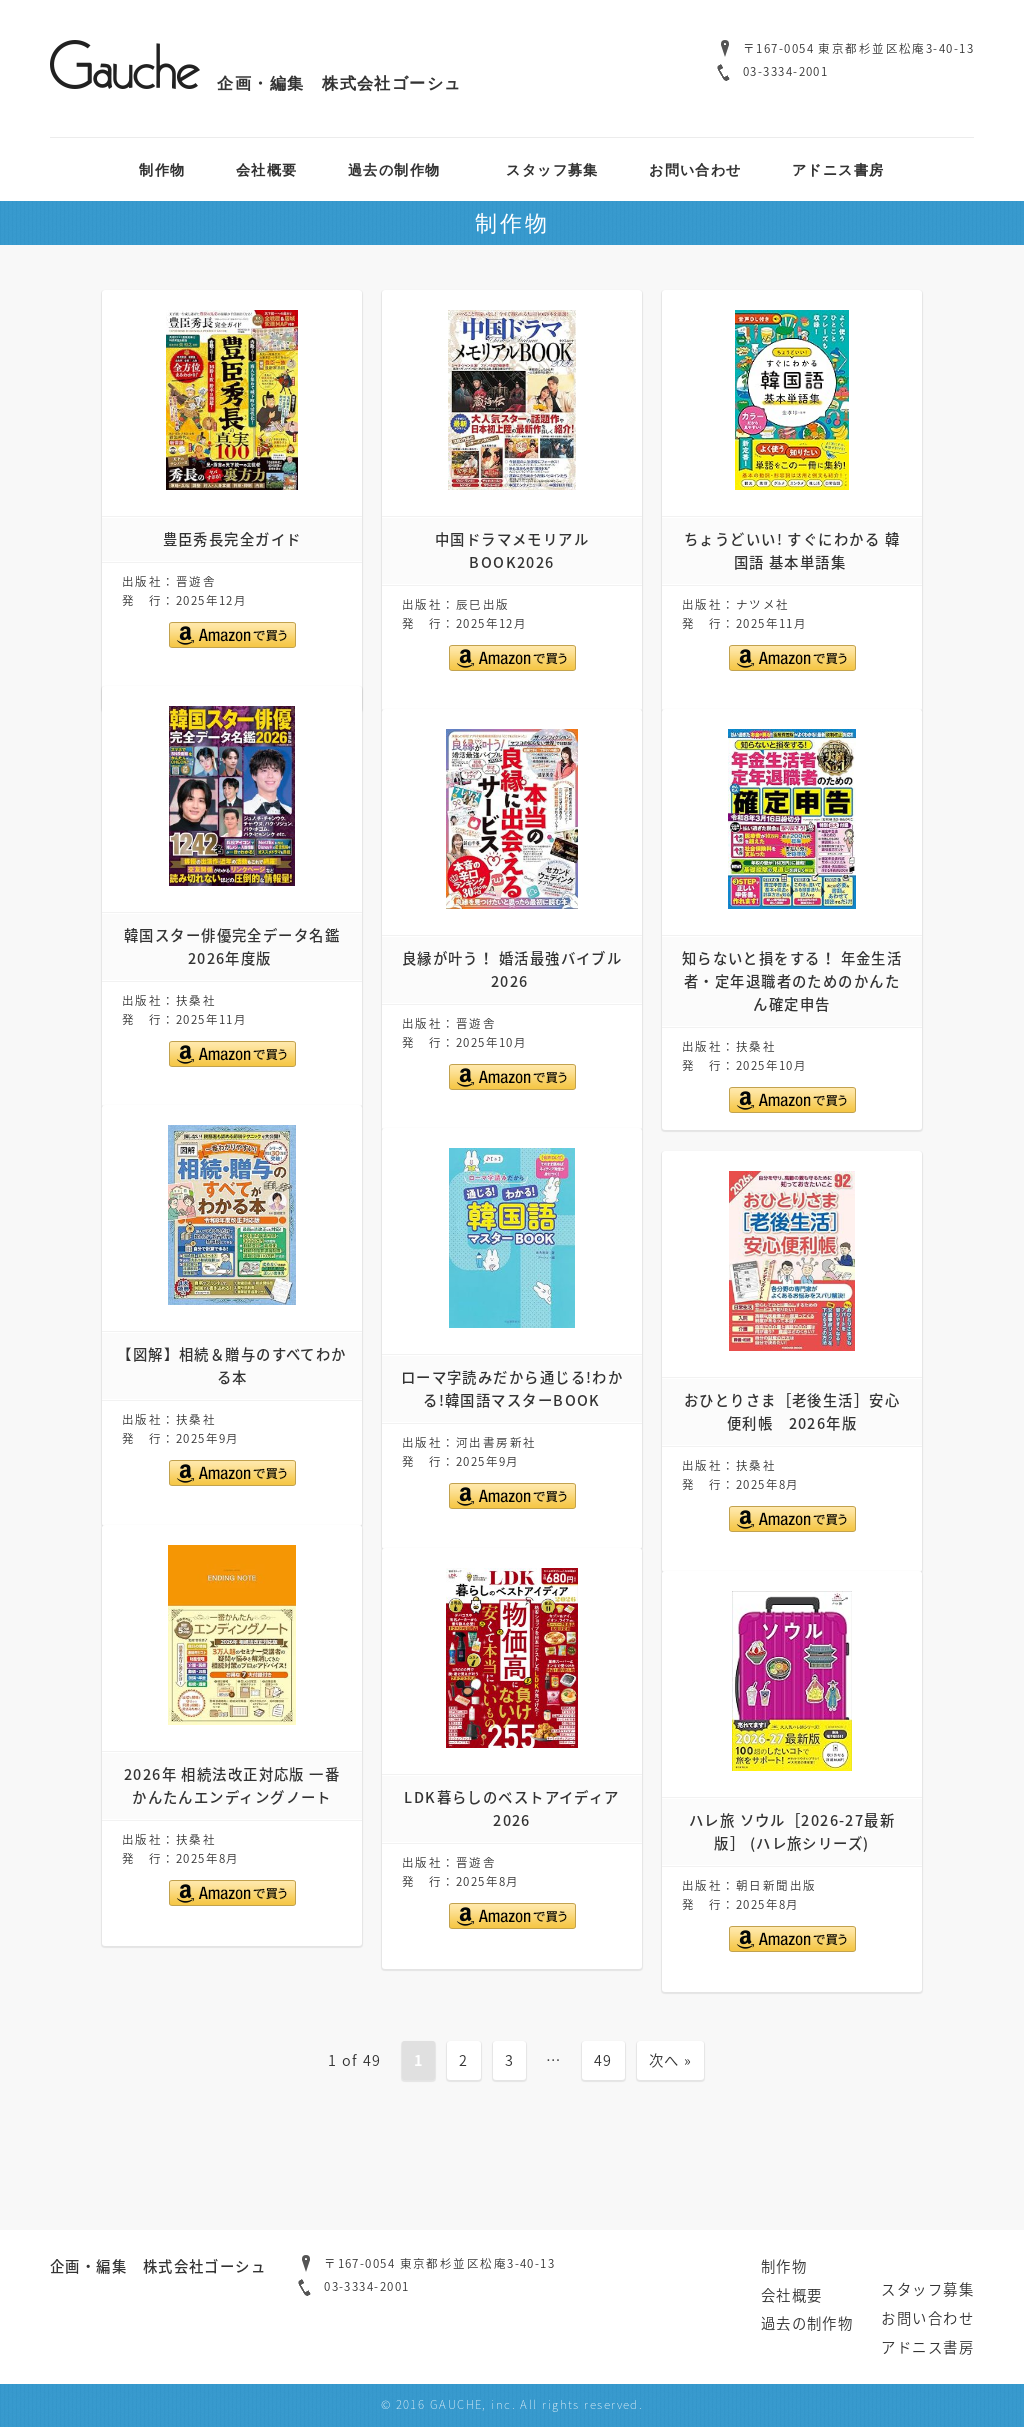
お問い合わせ (695, 169)
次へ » (671, 2060)
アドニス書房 (838, 169)
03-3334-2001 (785, 71)
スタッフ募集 (552, 169)
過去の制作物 (394, 169)
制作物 (162, 169)
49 (603, 2060)
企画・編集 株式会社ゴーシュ (256, 83)
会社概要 (267, 169)
